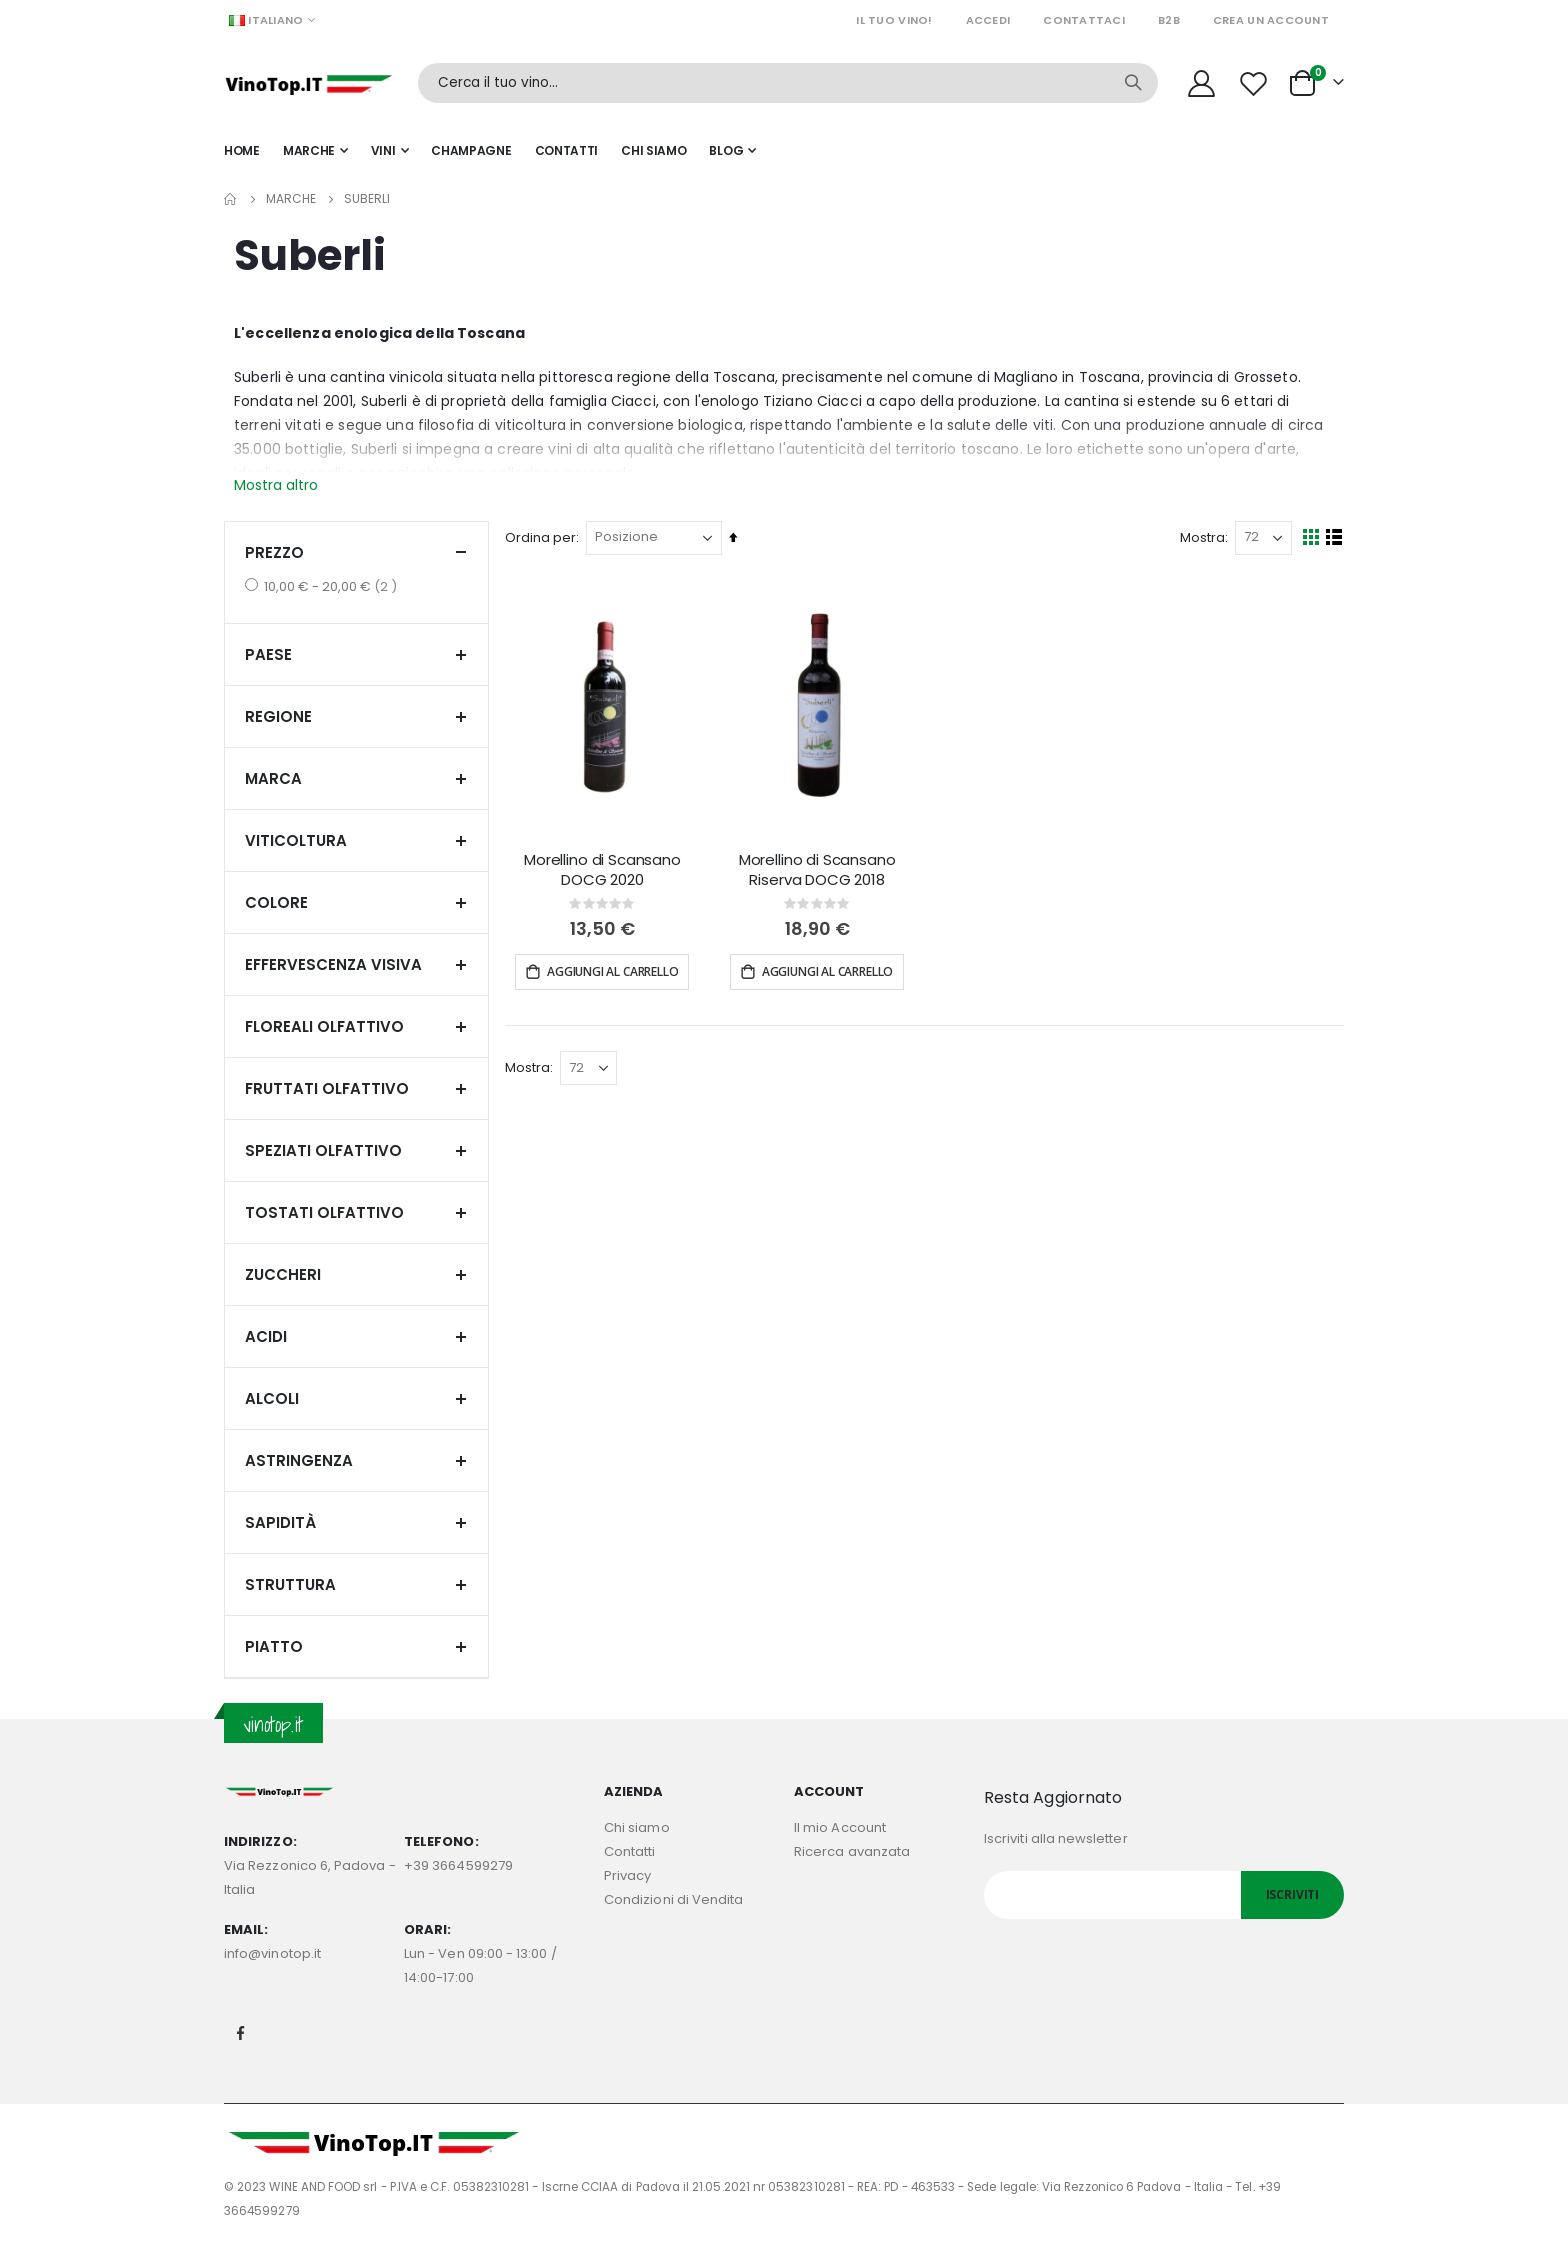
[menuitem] (732, 151)
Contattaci (1084, 20)
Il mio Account (840, 1827)
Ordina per (544, 537)
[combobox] (788, 83)
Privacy (627, 1875)
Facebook (241, 2033)
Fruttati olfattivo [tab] (356, 1088)
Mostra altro (276, 485)
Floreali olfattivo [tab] (356, 1026)
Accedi (988, 20)
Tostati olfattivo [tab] (356, 1212)
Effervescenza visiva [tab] (356, 964)
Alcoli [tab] (356, 1398)
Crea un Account (1271, 20)
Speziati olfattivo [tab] (356, 1150)
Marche (291, 199)
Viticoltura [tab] (356, 840)
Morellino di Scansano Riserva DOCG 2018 (819, 869)
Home (231, 199)
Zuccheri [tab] (356, 1274)
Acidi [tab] (356, 1336)
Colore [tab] (356, 902)
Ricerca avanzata (852, 1851)
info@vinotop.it (272, 1953)
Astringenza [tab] (356, 1460)
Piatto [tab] (356, 1646)
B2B (1169, 20)
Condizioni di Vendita (673, 1899)
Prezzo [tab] (356, 552)
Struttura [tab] (356, 1584)
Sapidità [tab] (356, 1522)
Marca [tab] (356, 778)
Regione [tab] (356, 716)
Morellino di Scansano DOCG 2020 (605, 869)
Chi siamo (637, 1827)
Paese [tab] (356, 654)
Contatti (630, 1851)
